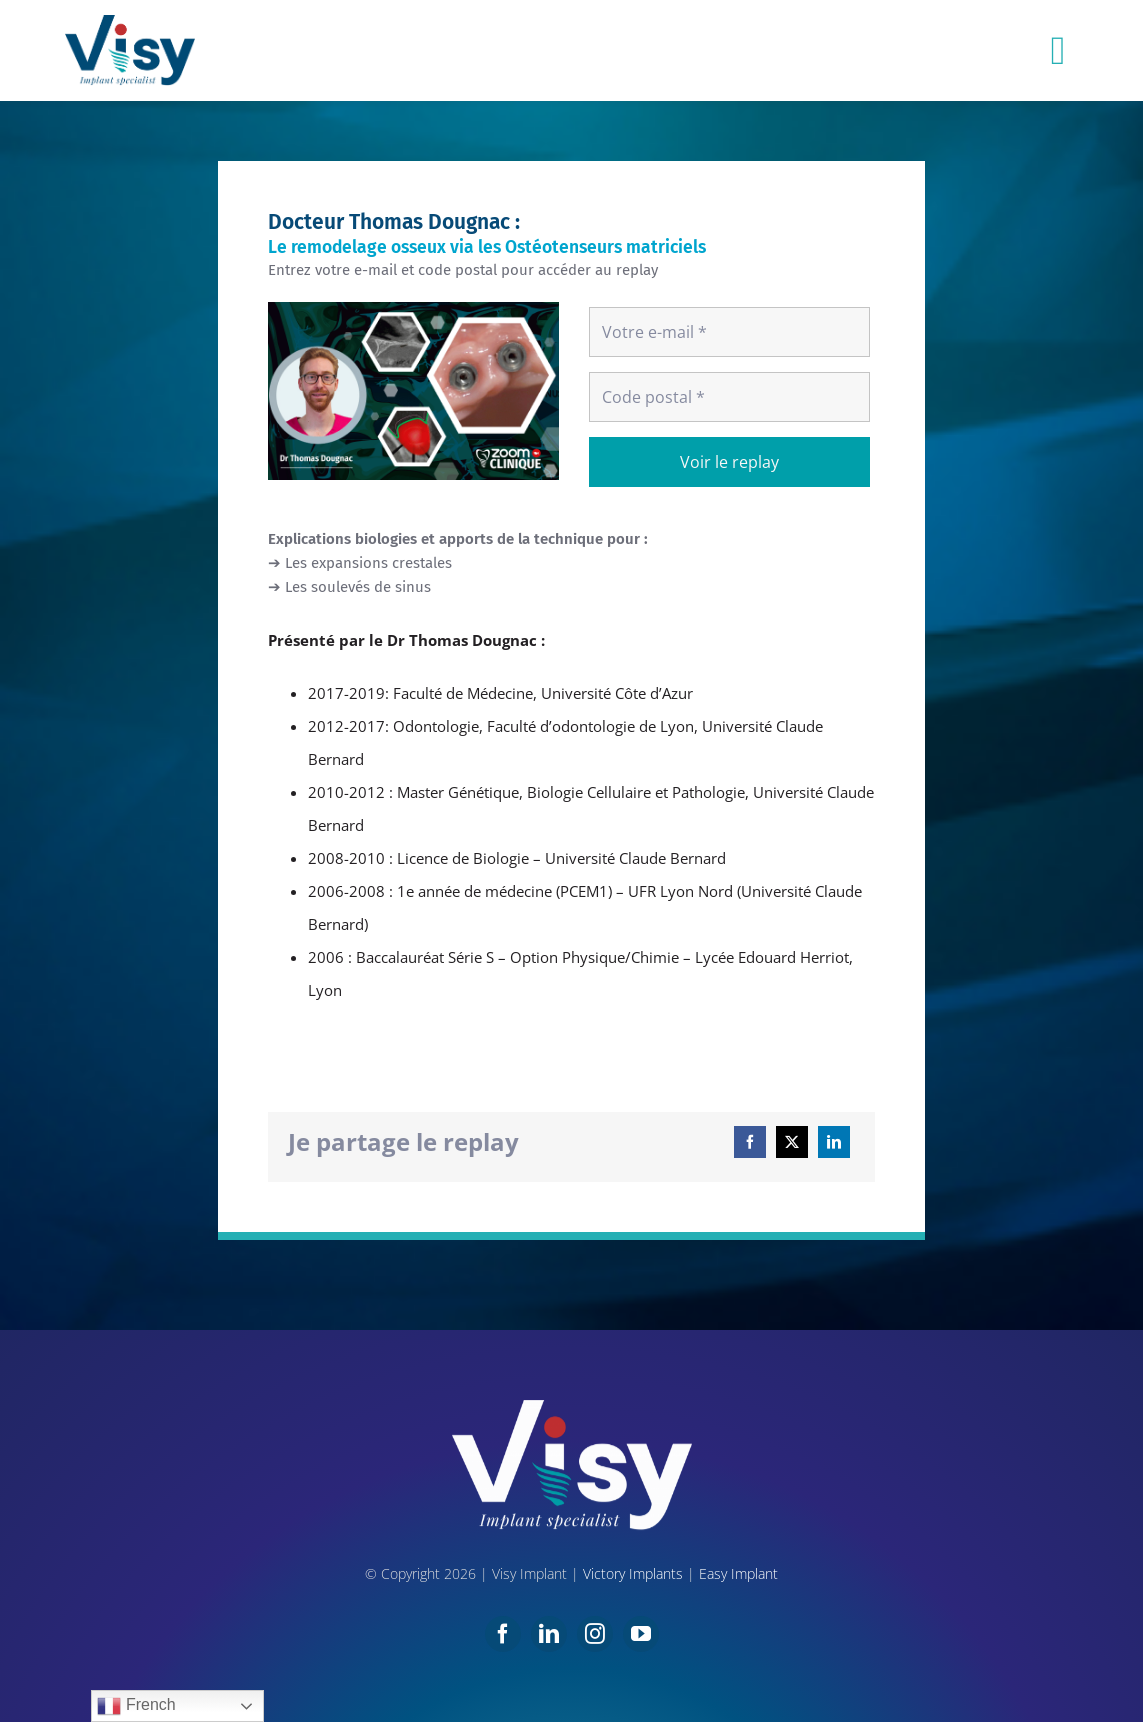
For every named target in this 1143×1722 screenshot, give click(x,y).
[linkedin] (549, 1634)
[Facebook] (750, 1142)
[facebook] (503, 1634)
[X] (792, 1142)
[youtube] (641, 1634)
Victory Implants (633, 1573)
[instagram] (595, 1634)
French (136, 1706)
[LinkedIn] (834, 1142)
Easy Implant (738, 1573)
